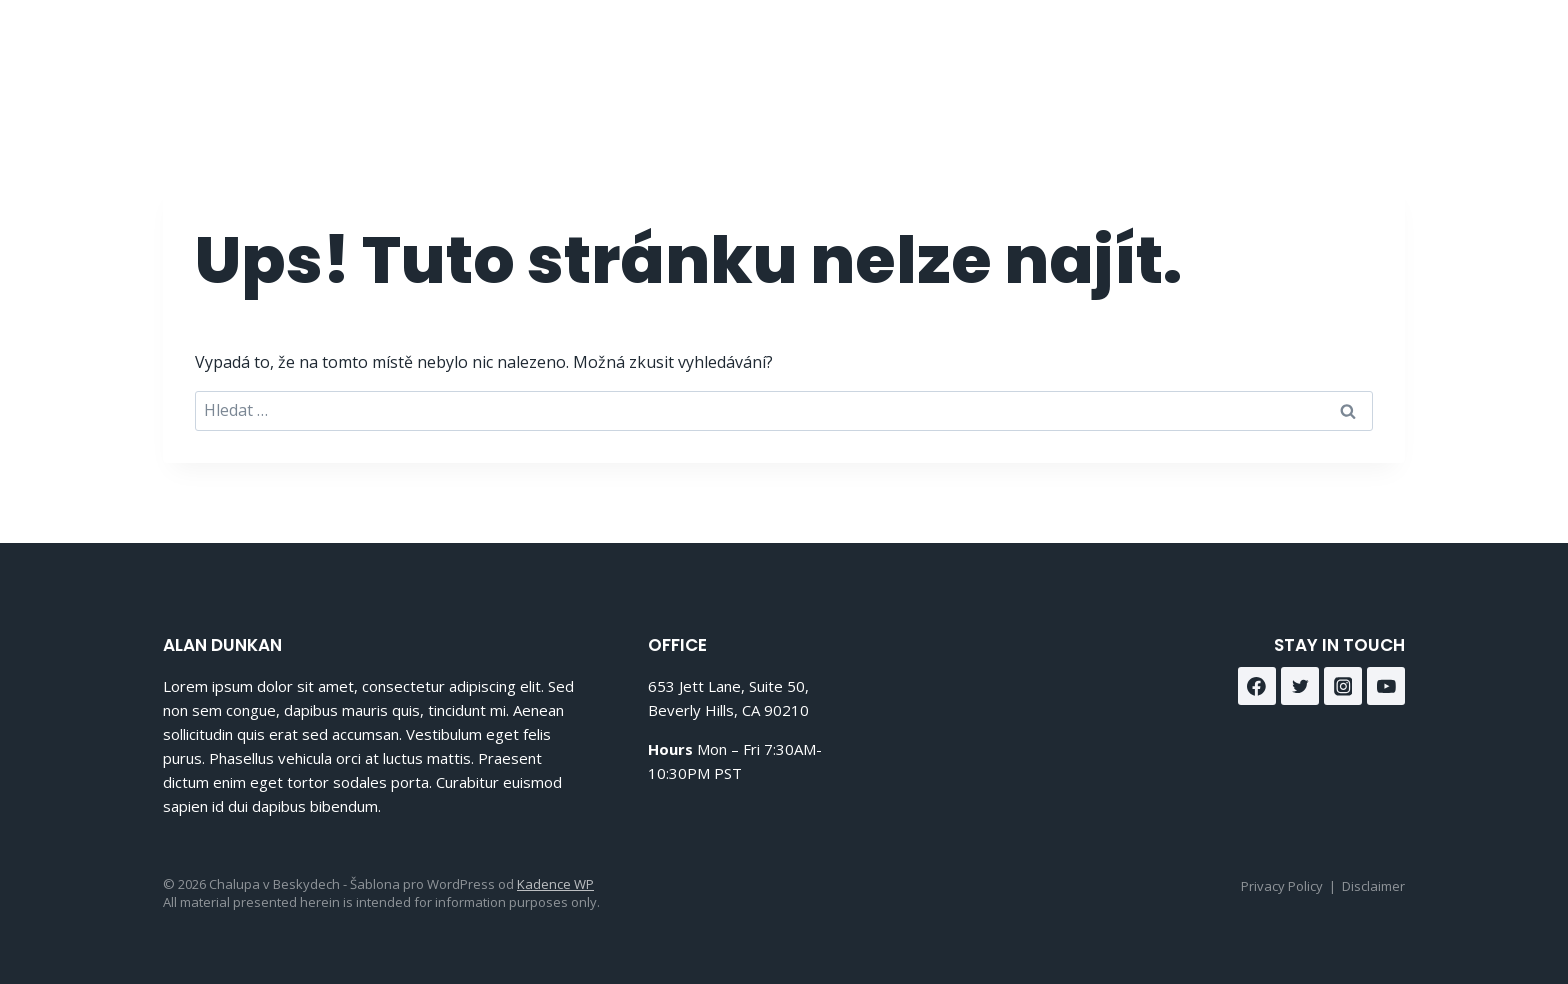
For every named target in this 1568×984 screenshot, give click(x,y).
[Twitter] (1300, 686)
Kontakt (1233, 50)
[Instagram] (1382, 50)
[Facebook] (1332, 50)
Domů (964, 50)
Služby (1136, 50)
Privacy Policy (1282, 886)
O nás (1048, 50)
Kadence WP (555, 884)
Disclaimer (1373, 886)
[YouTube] (1386, 686)
